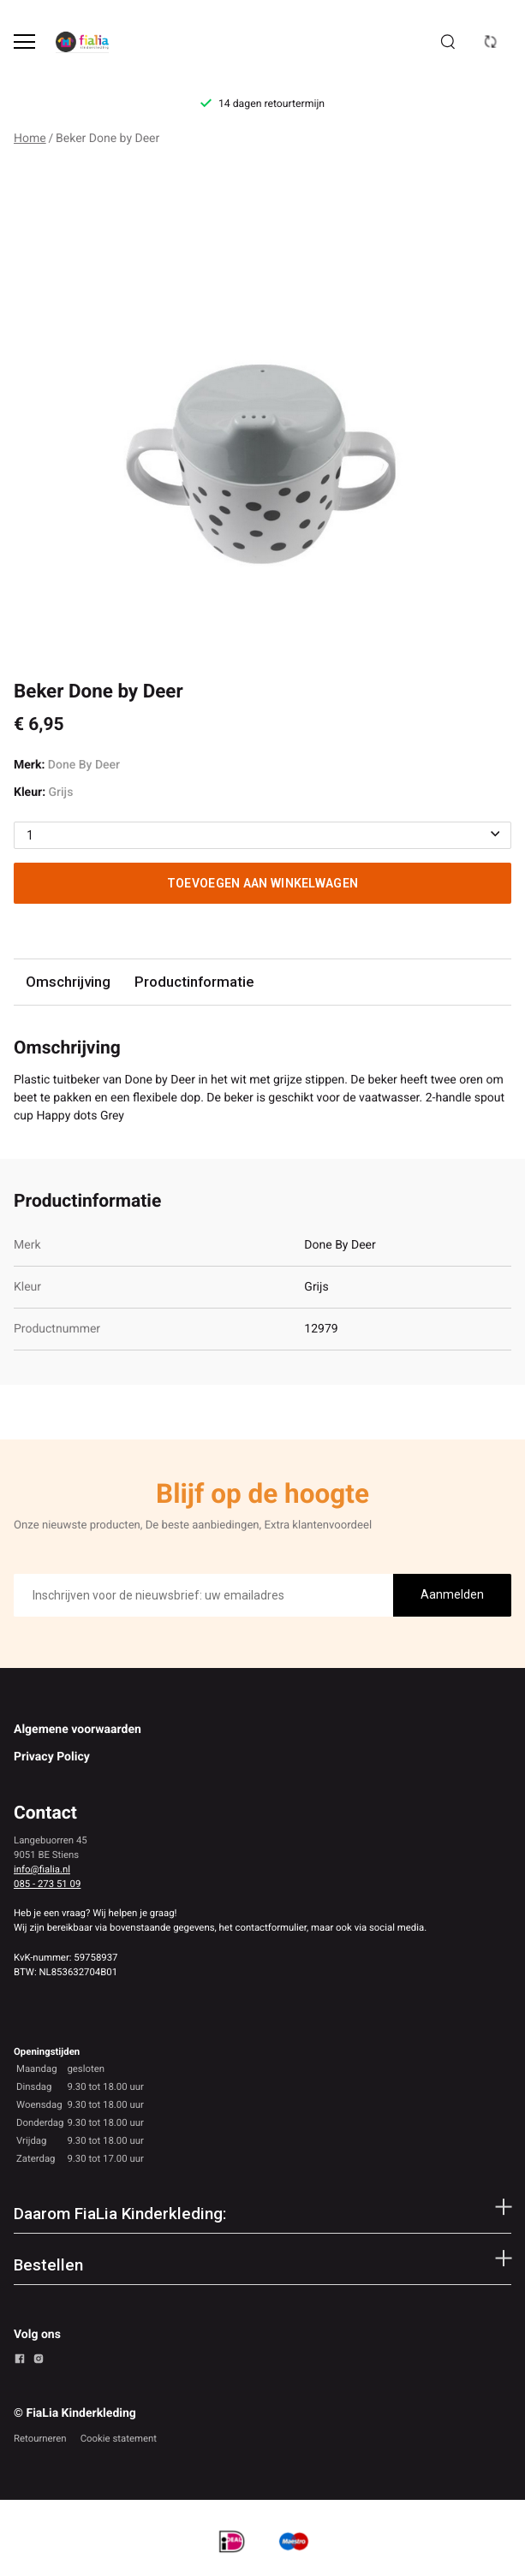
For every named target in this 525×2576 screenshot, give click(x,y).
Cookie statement (119, 2438)
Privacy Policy (52, 1757)
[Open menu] (24, 41)
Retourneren (40, 2438)
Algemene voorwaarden (77, 1729)
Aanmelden (452, 1594)
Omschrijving (68, 981)
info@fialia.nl (42, 1869)
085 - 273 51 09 (47, 1884)
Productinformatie (194, 981)
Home (30, 138)
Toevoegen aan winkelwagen (263, 883)
